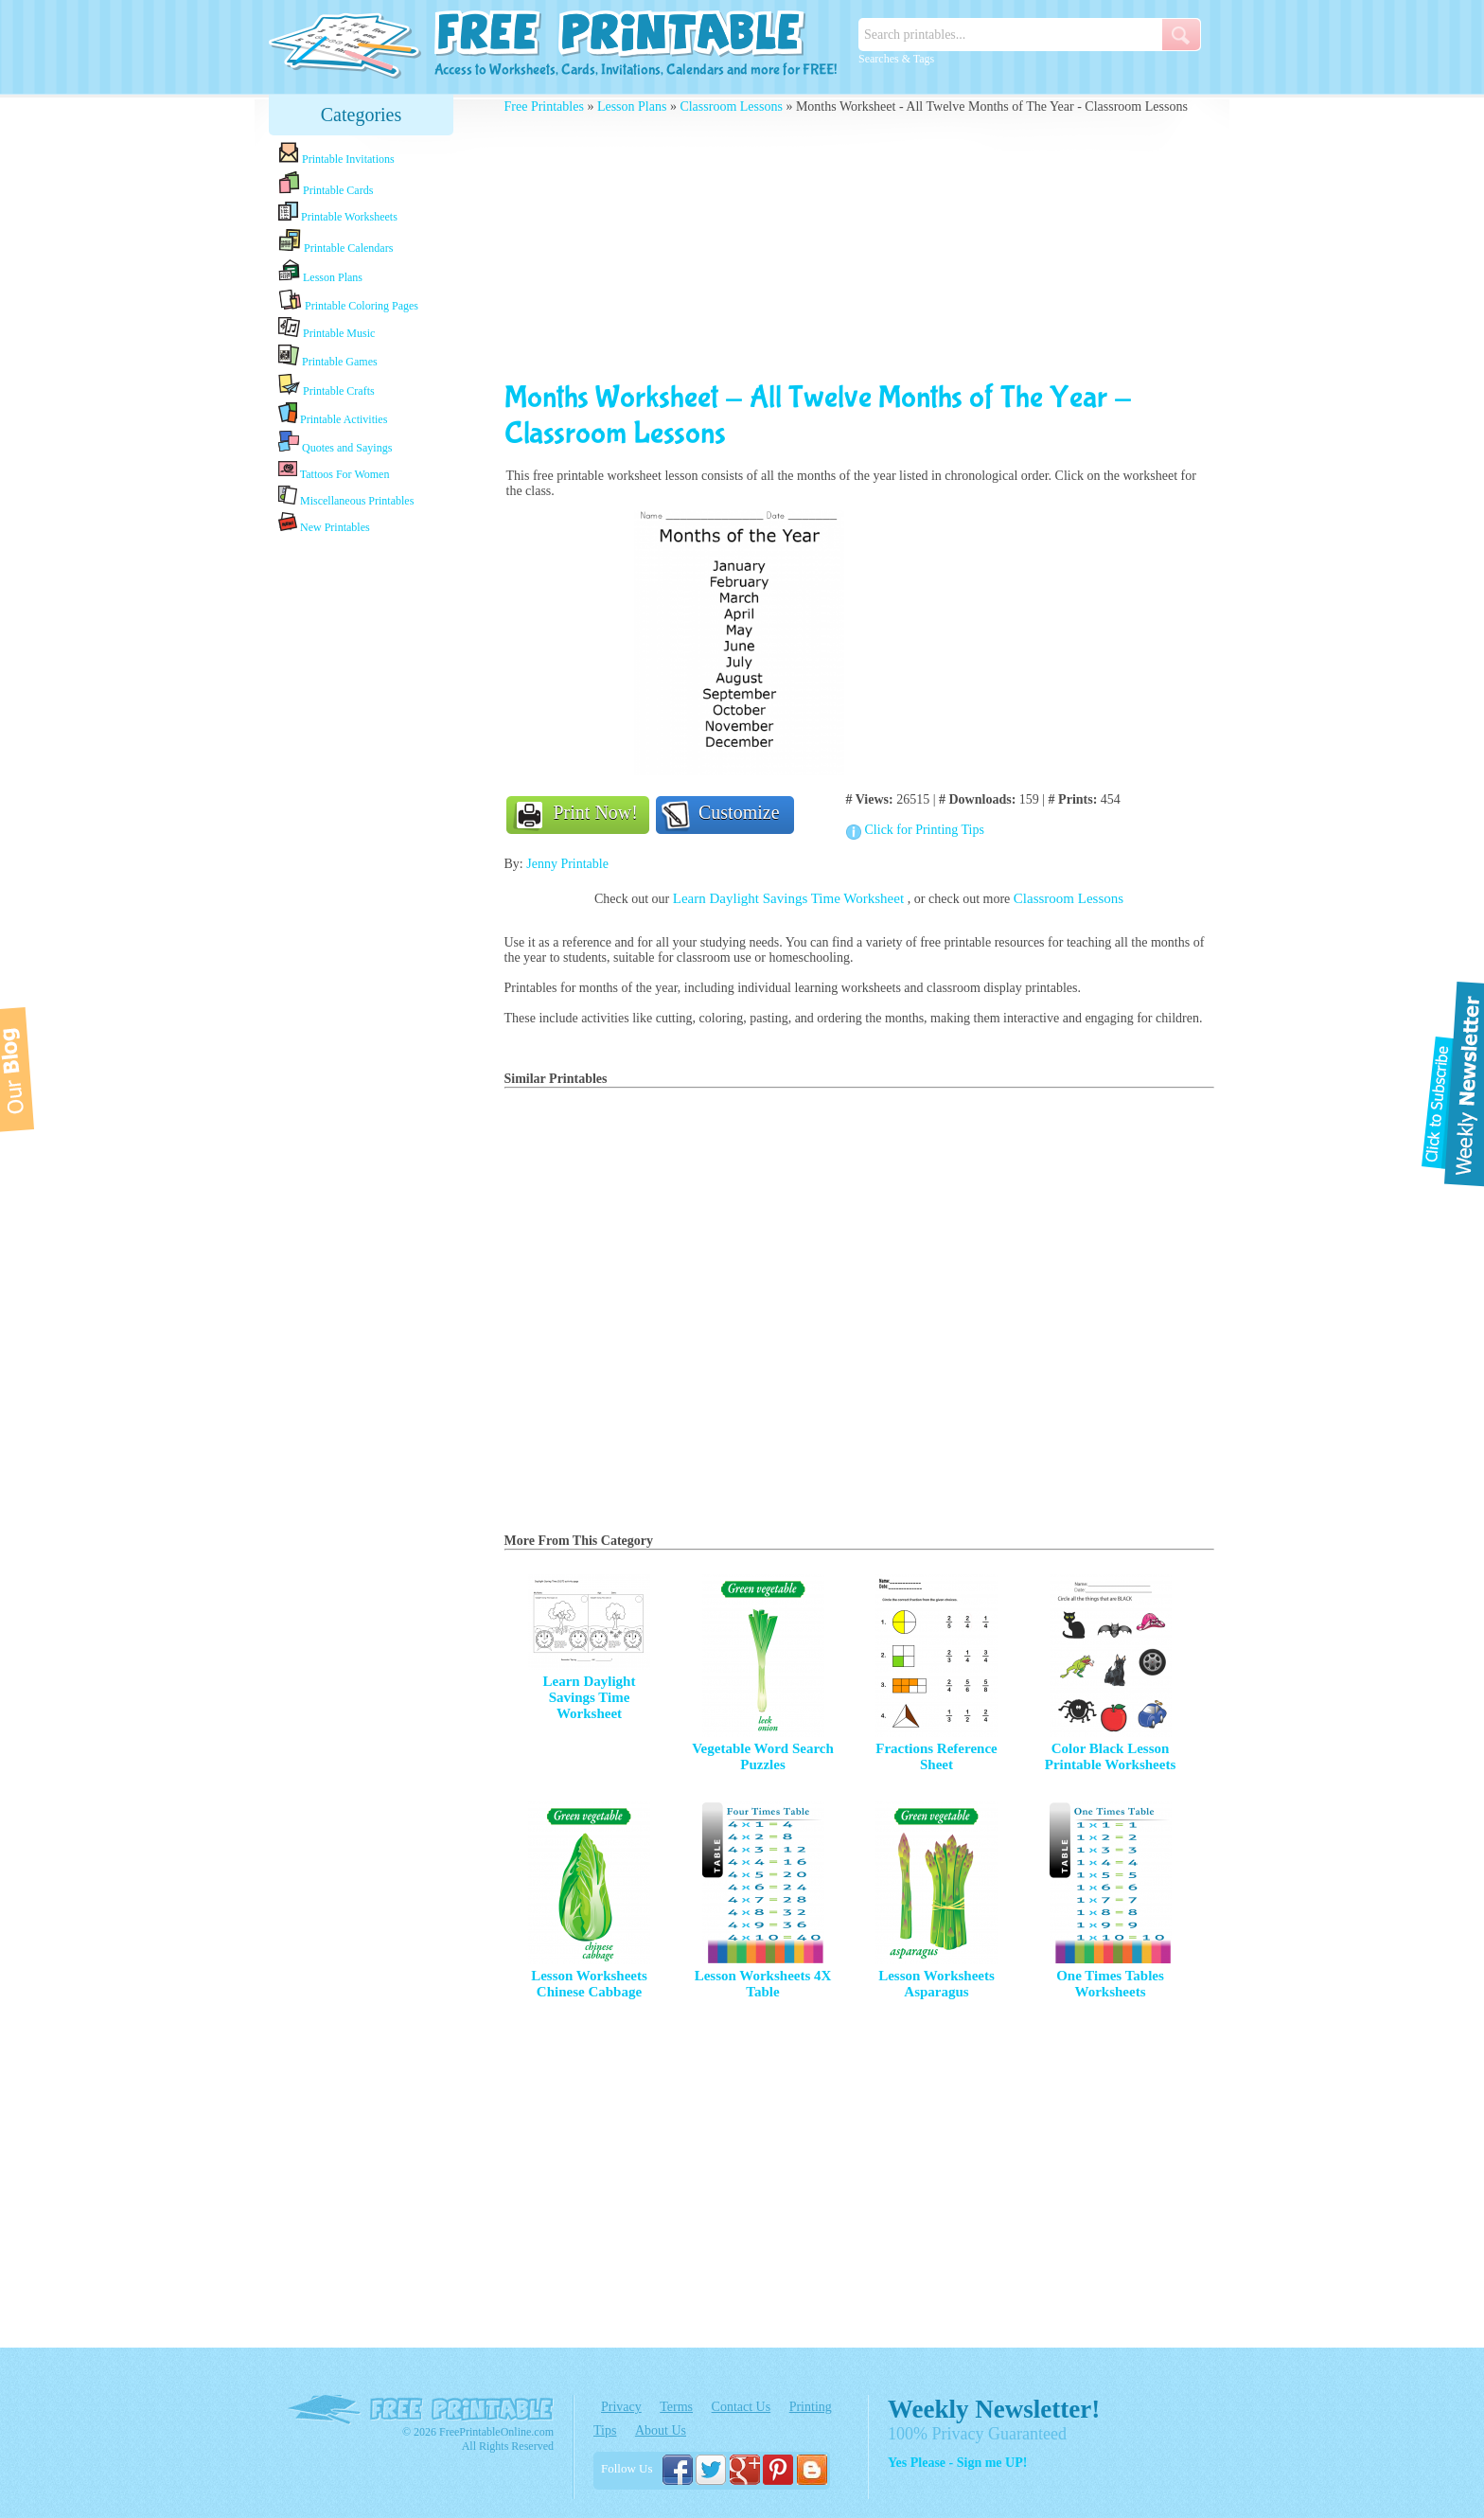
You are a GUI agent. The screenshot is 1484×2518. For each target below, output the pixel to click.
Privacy (621, 2407)
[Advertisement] (361, 836)
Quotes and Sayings (335, 442)
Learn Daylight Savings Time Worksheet (790, 898)
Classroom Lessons (731, 106)
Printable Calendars (335, 241)
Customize (739, 812)
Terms (676, 2407)
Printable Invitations (336, 154)
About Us (660, 2430)
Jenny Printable (567, 864)
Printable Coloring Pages (348, 300)
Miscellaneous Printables (346, 496)
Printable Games (328, 356)
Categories (361, 114)
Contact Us (741, 2407)
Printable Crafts (326, 385)
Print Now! (596, 812)
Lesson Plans (320, 271)
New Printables (324, 523)
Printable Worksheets (338, 212)
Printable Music (326, 328)
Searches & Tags (896, 58)
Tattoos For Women (333, 470)
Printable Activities (332, 414)
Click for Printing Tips (924, 830)
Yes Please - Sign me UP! (957, 2463)
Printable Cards (325, 183)
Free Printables (544, 106)
